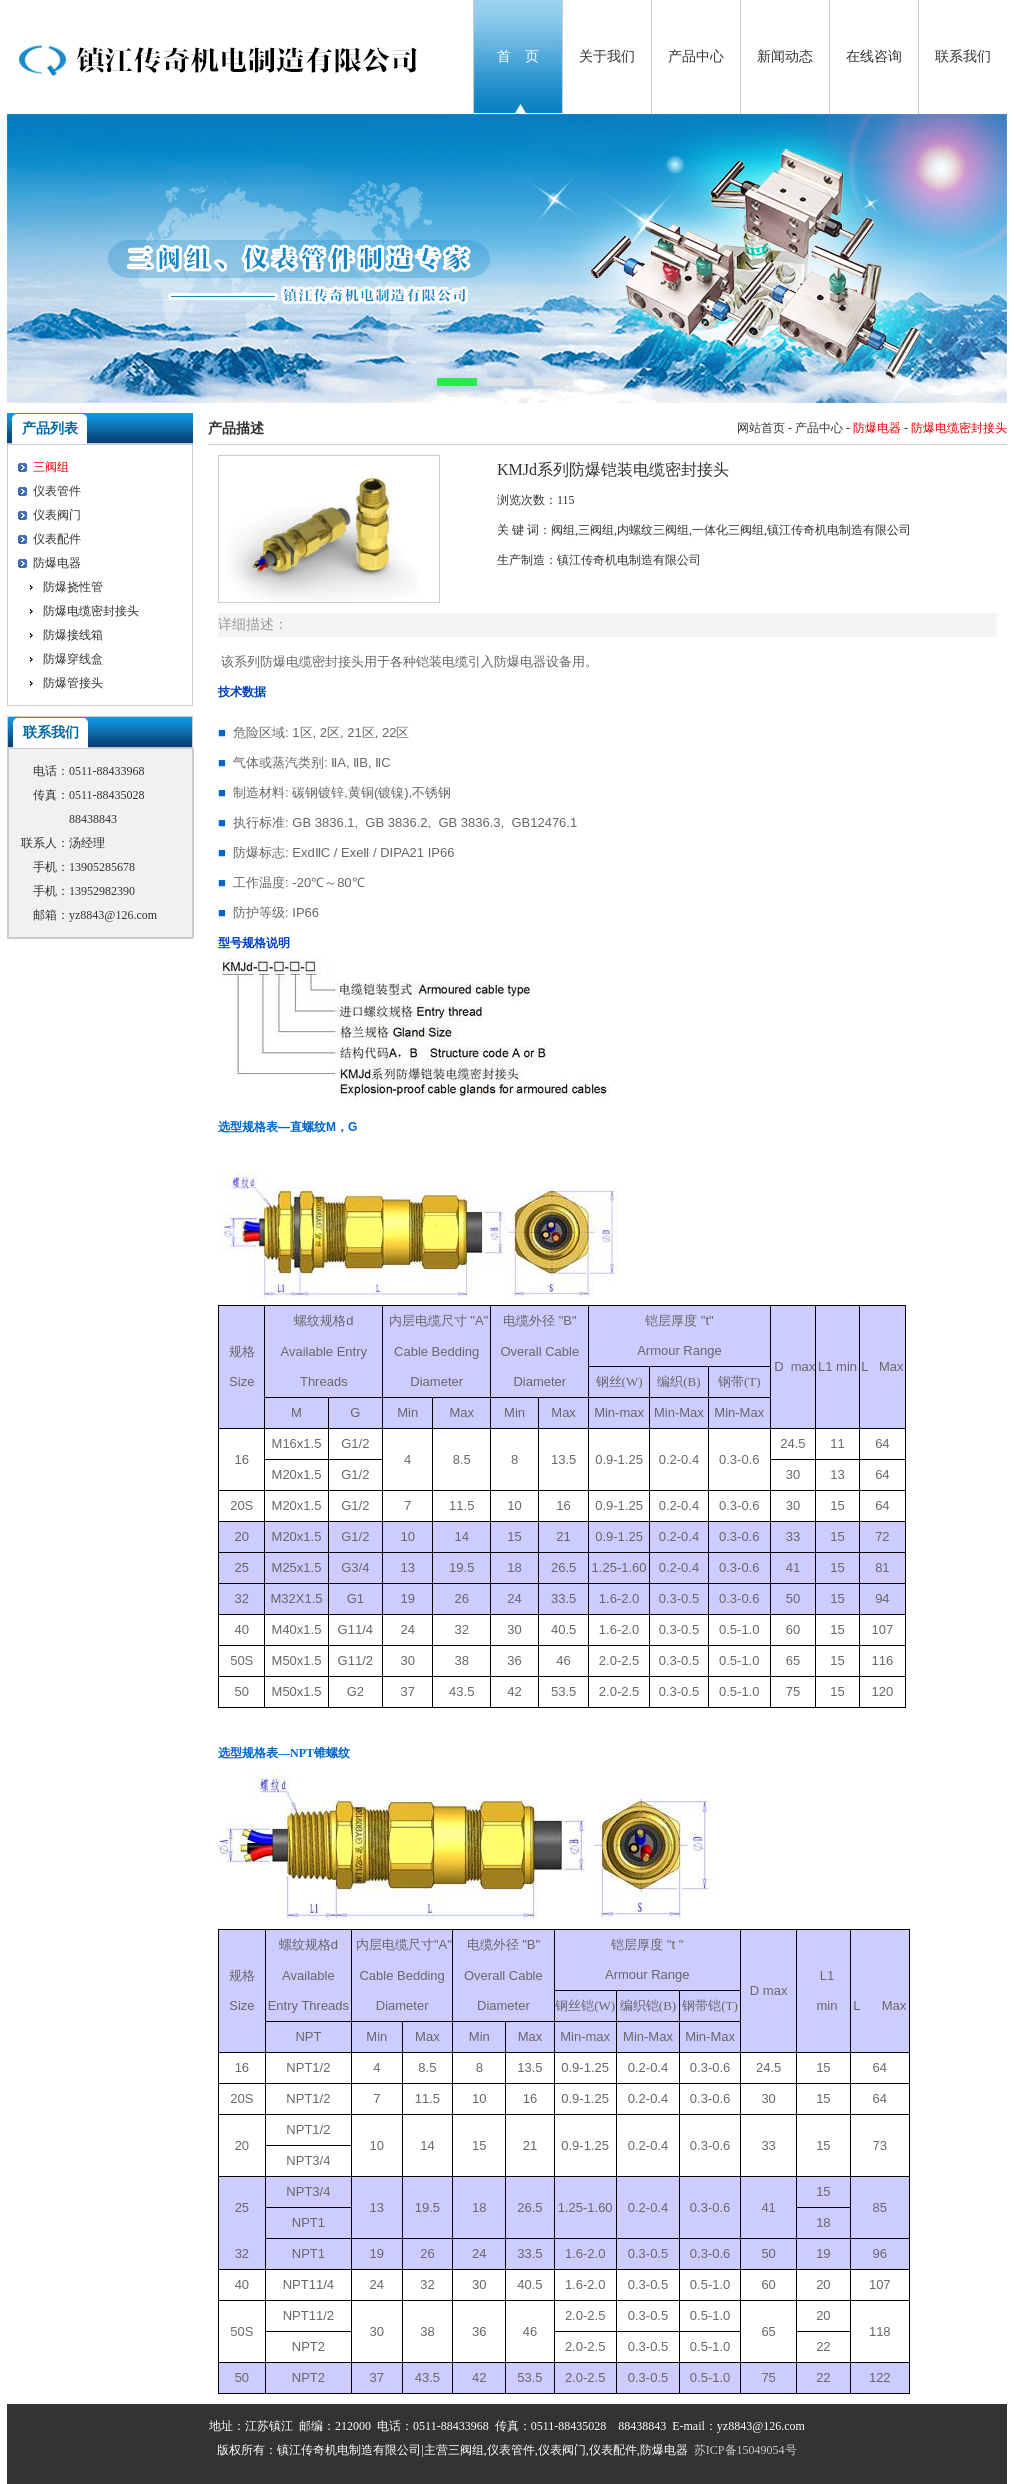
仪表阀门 (57, 515)
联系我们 (963, 56)
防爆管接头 (73, 683)
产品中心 (696, 56)
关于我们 (607, 56)
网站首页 (761, 428)
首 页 (518, 56)
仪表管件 (57, 491)
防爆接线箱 (73, 635)
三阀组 (51, 467)
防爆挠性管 (73, 587)
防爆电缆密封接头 (91, 611)
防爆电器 (57, 563)
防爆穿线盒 (73, 659)
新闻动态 (785, 56)
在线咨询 (874, 56)
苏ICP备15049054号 (745, 2450)
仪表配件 (57, 539)
